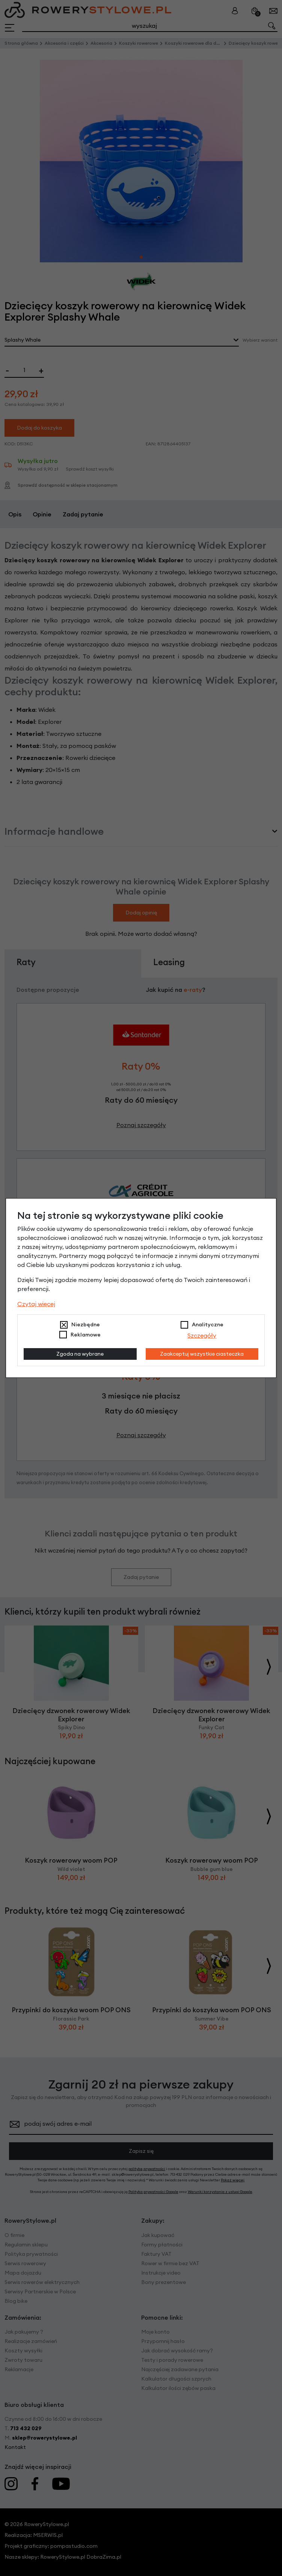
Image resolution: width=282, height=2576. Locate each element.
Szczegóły (201, 1335)
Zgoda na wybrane (80, 1353)
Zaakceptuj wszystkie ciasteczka (202, 1353)
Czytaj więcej (36, 1304)
